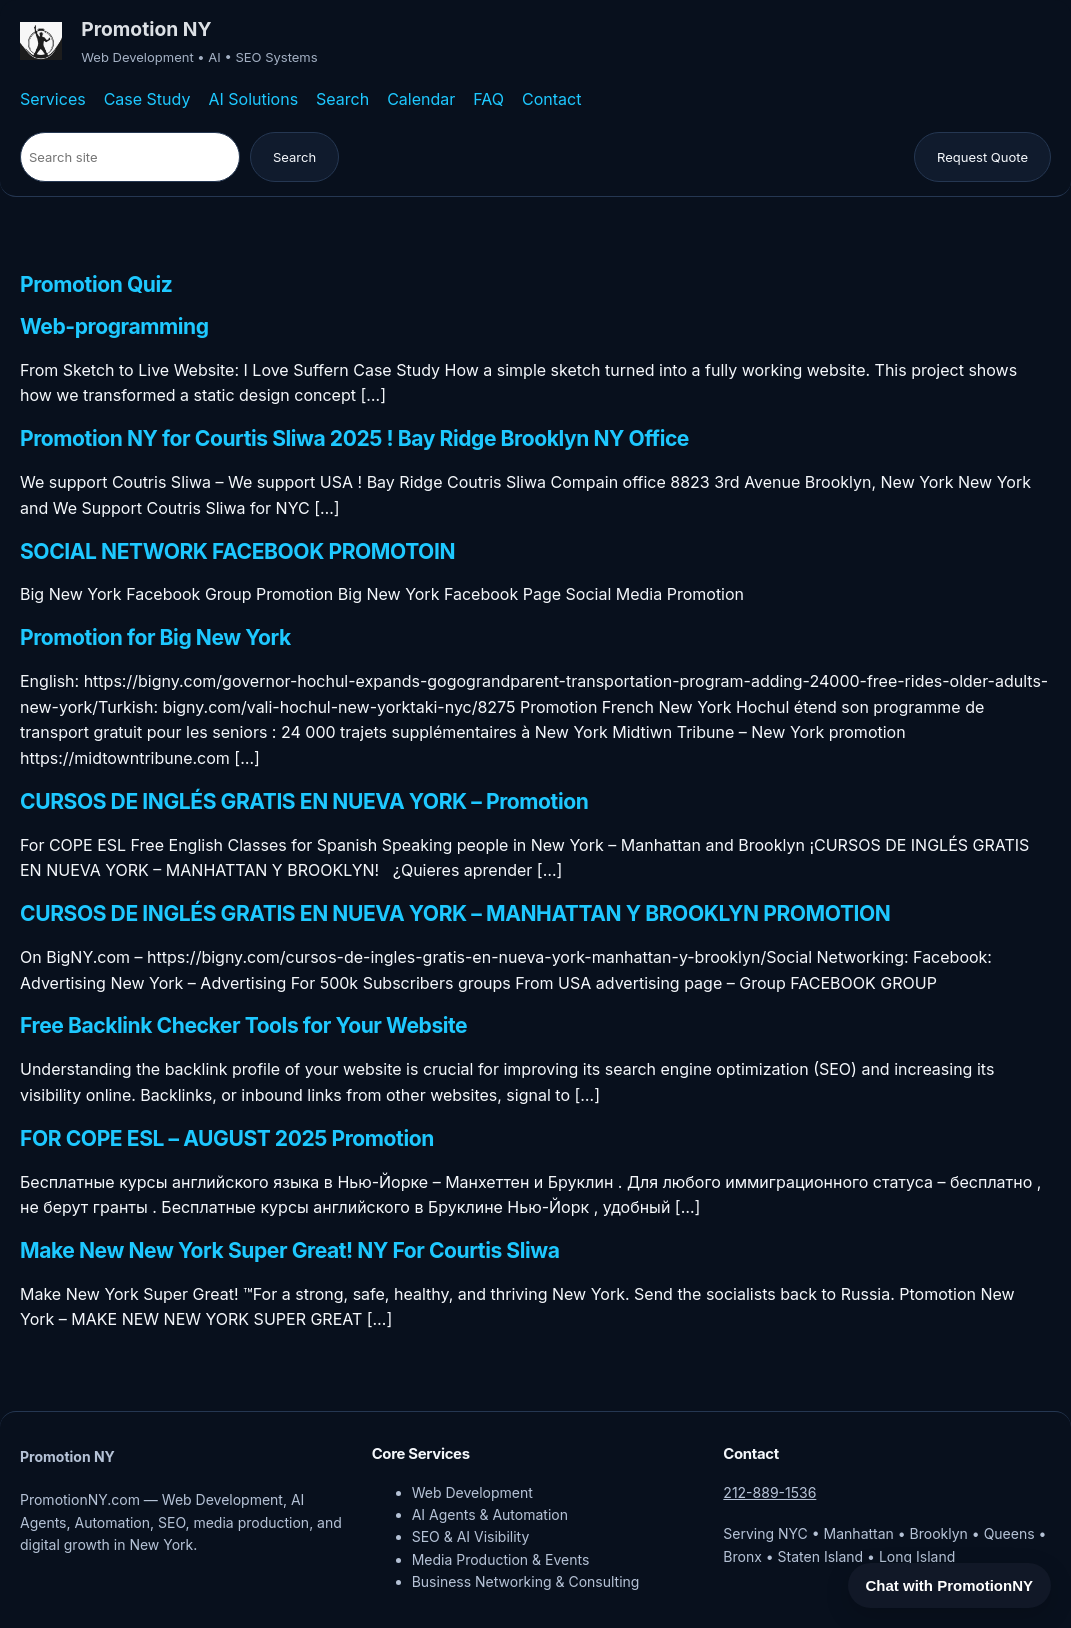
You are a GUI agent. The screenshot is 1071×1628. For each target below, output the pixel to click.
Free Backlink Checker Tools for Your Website (243, 1026)
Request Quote (982, 157)
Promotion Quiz (96, 285)
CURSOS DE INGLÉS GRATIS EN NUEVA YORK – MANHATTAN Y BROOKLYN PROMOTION (455, 914)
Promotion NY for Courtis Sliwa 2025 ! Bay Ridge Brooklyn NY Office (354, 439)
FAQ (488, 99)
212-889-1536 (769, 1492)
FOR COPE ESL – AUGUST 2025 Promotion (227, 1139)
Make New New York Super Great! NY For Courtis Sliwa (289, 1251)
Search (342, 99)
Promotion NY (146, 29)
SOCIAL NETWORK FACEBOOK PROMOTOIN (237, 552)
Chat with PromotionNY (950, 1585)
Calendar (421, 99)
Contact (551, 99)
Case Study (147, 99)
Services (53, 99)
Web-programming (114, 327)
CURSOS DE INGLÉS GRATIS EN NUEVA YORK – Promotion (304, 802)
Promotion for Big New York (155, 638)
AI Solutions (253, 99)
